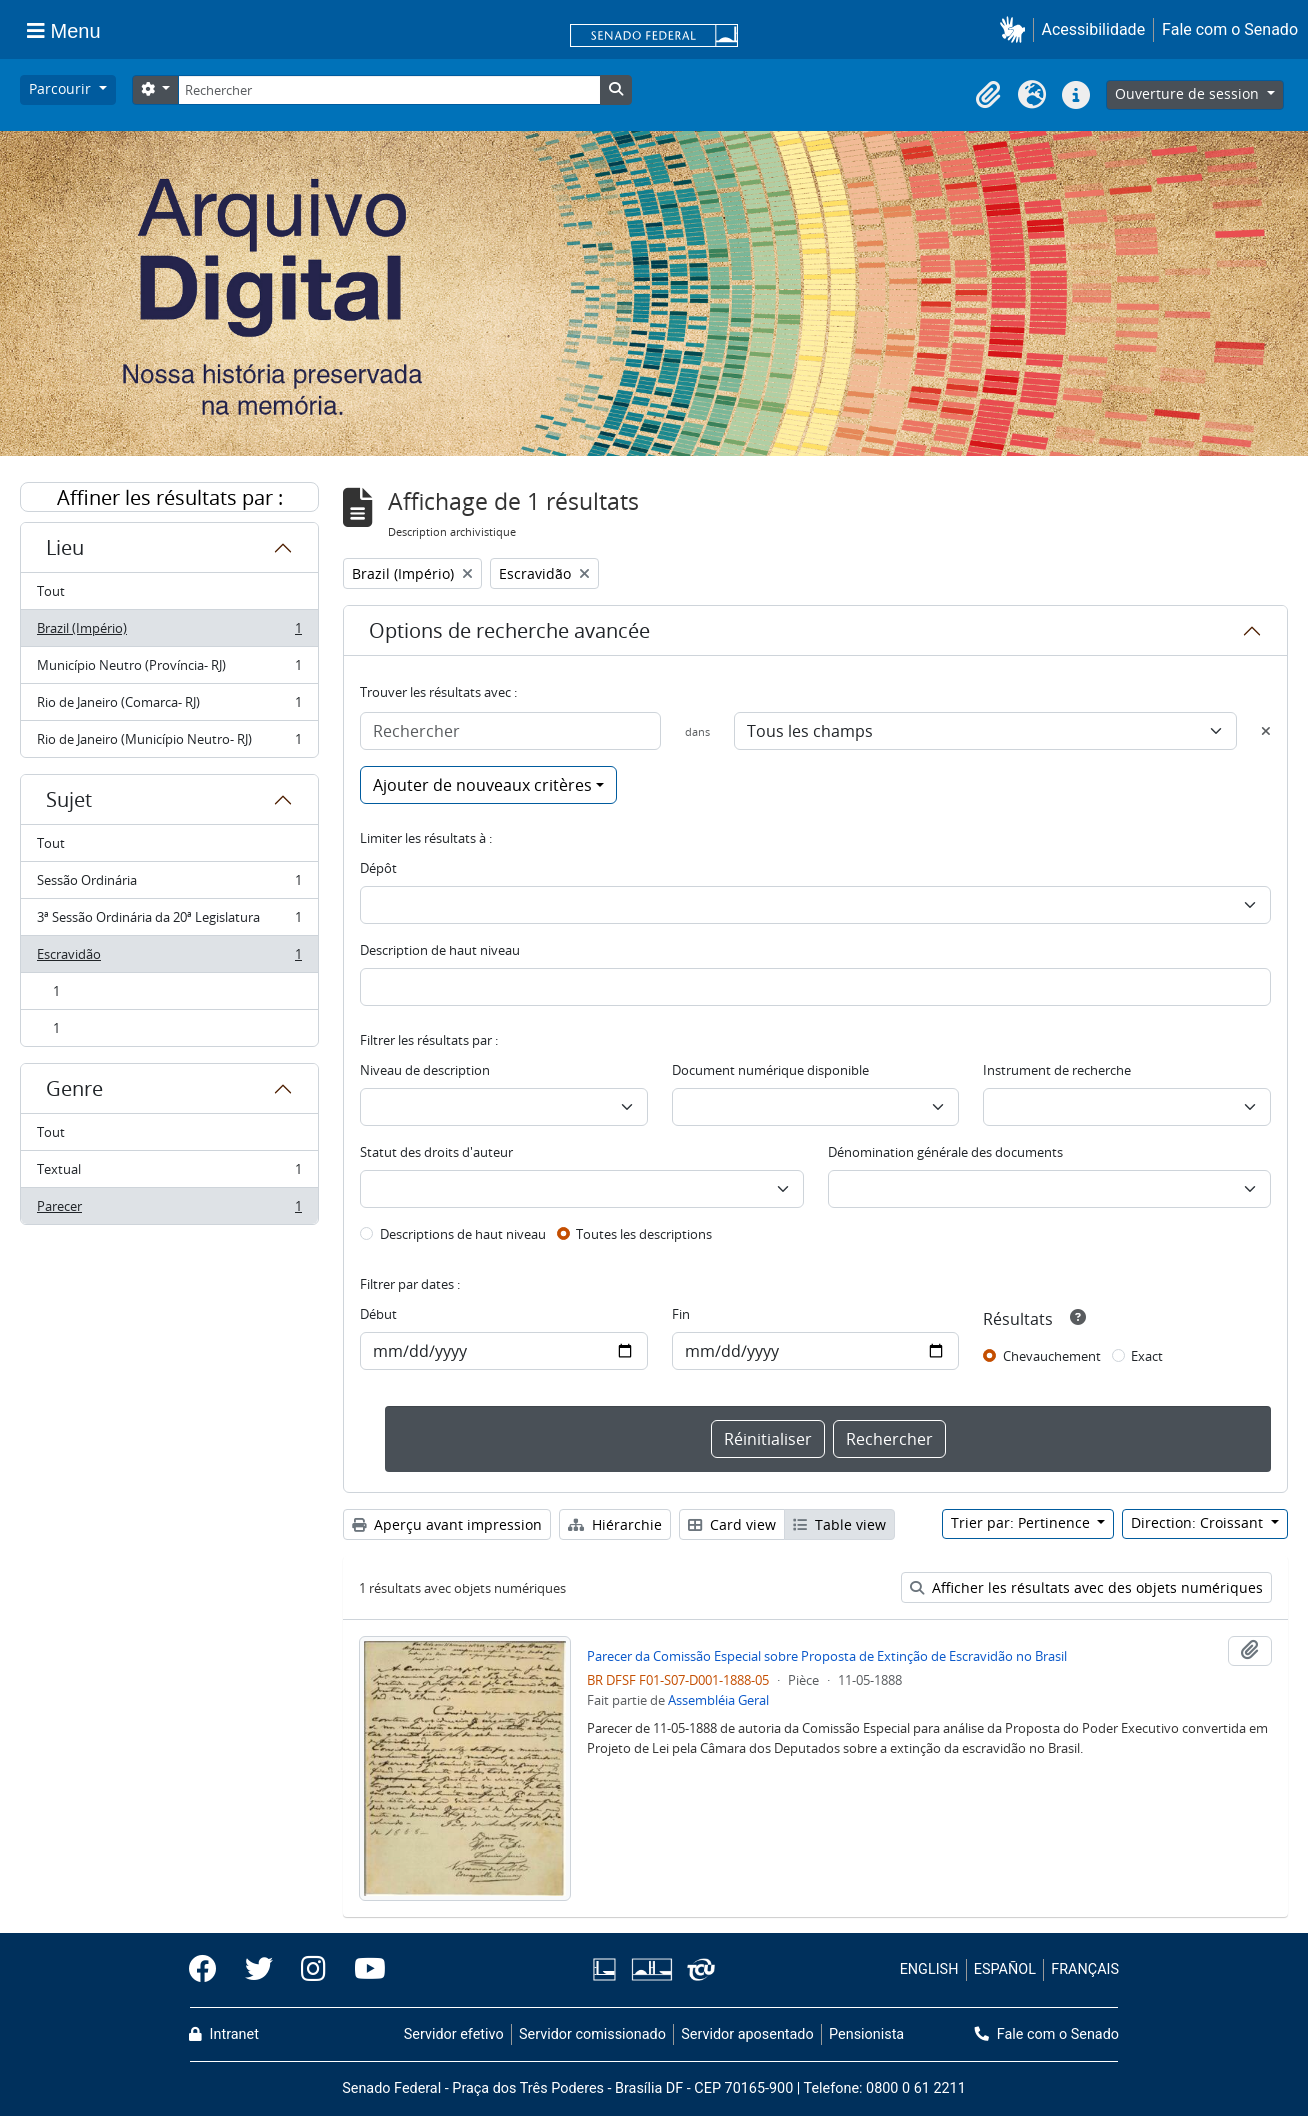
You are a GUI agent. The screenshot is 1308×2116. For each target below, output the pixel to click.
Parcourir (62, 88)
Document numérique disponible (770, 1070)
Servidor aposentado (747, 2034)
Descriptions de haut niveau (463, 1234)
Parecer (169, 1210)
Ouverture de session (1189, 93)
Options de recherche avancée (509, 630)
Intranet (224, 2034)
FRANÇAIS (1085, 1969)
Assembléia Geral (718, 1700)
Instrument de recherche (1057, 1070)
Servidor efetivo (454, 2034)
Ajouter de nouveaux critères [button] (482, 785)
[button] (1016, 29)
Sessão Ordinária (169, 884)
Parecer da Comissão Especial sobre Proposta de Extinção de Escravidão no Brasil (827, 1656)
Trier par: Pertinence (1022, 1522)
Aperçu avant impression (447, 1524)
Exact (1147, 1356)
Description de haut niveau (440, 950)
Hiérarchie (615, 1524)
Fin (681, 1314)
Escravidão (169, 958)
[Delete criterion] (1266, 731)
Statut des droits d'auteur (436, 1152)
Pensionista (866, 2034)
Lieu (65, 547)
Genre (74, 1088)
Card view (732, 1524)
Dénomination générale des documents (945, 1152)
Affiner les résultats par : (170, 497)
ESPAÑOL (1005, 1969)
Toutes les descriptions (644, 1234)
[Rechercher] (389, 90)
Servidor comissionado (592, 2034)
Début (378, 1314)
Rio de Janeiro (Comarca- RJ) (169, 706)
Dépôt (378, 868)
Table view (839, 1524)
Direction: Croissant (1199, 1522)
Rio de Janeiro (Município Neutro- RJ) (169, 743)
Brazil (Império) (169, 632)
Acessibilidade (1094, 29)
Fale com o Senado (1230, 29)
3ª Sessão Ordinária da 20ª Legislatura (169, 921)
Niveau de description (425, 1070)
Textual (169, 1173)
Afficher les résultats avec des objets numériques (1086, 1587)
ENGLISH (929, 1969)
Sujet (69, 799)
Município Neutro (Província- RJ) (169, 669)
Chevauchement (1052, 1356)
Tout (51, 591)
